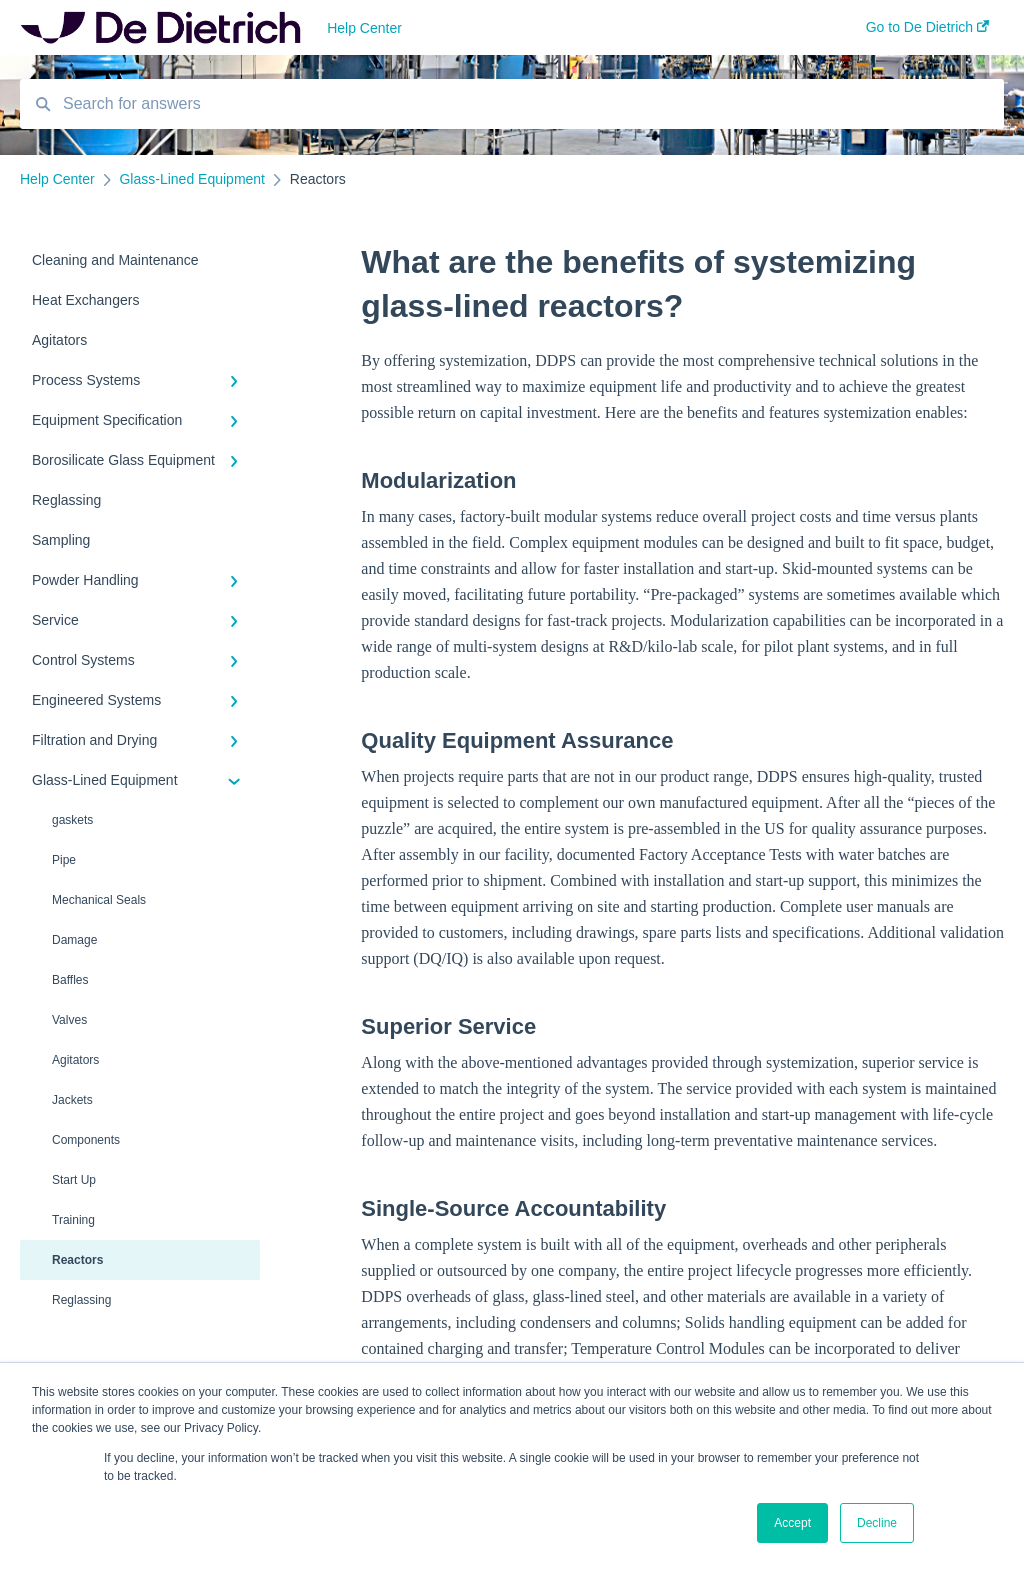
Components (86, 1140)
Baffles (70, 980)
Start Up (74, 1180)
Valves (69, 1020)
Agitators (75, 1060)
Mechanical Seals (99, 900)
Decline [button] (877, 1523)
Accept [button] (792, 1523)
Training (73, 1220)
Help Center (364, 28)
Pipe (64, 860)
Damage (74, 940)
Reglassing (81, 1300)
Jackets (72, 1100)
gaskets (72, 820)
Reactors (77, 1260)
